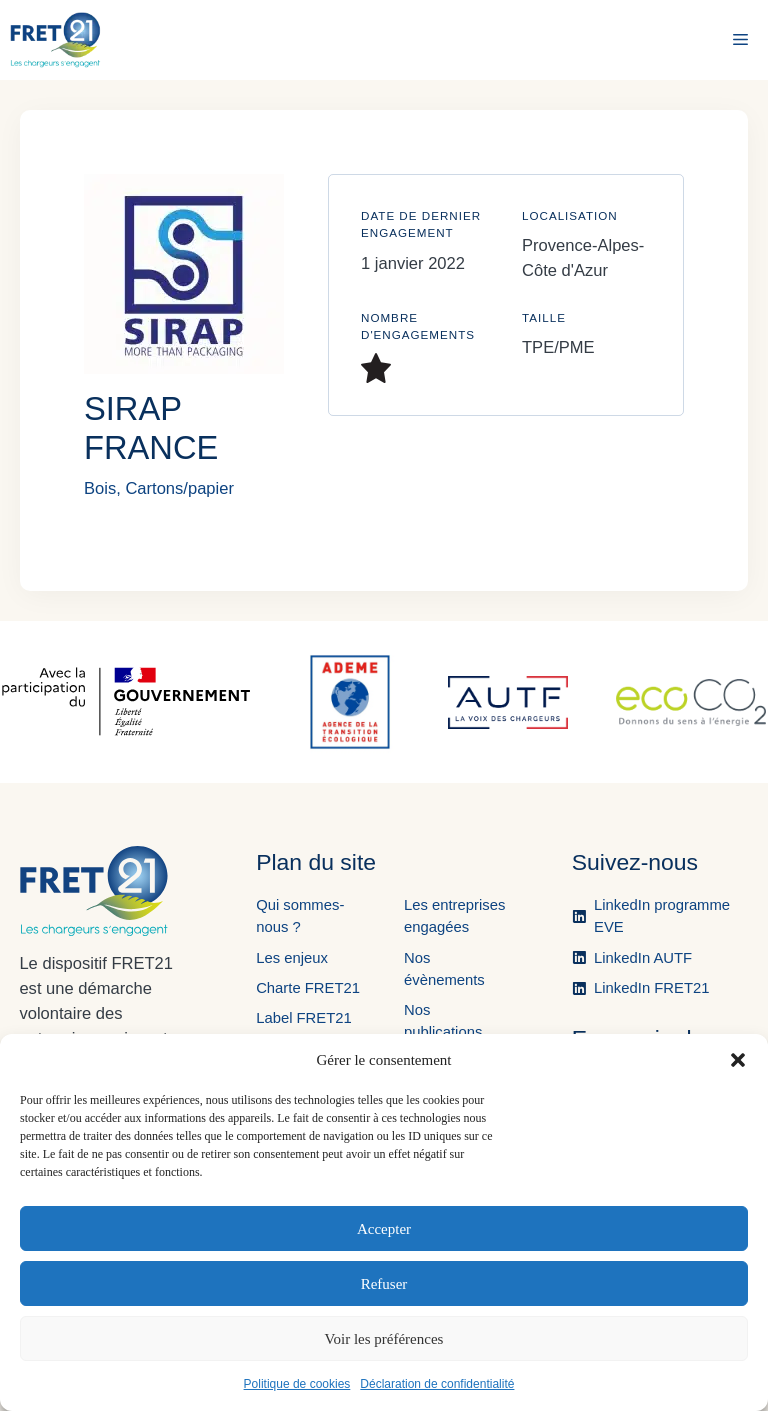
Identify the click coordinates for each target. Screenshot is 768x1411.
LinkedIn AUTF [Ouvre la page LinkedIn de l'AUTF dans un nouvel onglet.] (643, 958)
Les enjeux (292, 958)
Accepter (384, 1229)
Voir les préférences (384, 1339)
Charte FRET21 (308, 988)
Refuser (384, 1284)
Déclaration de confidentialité (437, 1384)
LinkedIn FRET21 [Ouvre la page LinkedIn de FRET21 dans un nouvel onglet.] (651, 988)
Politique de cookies (297, 1384)
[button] (738, 1060)
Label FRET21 (304, 1018)
